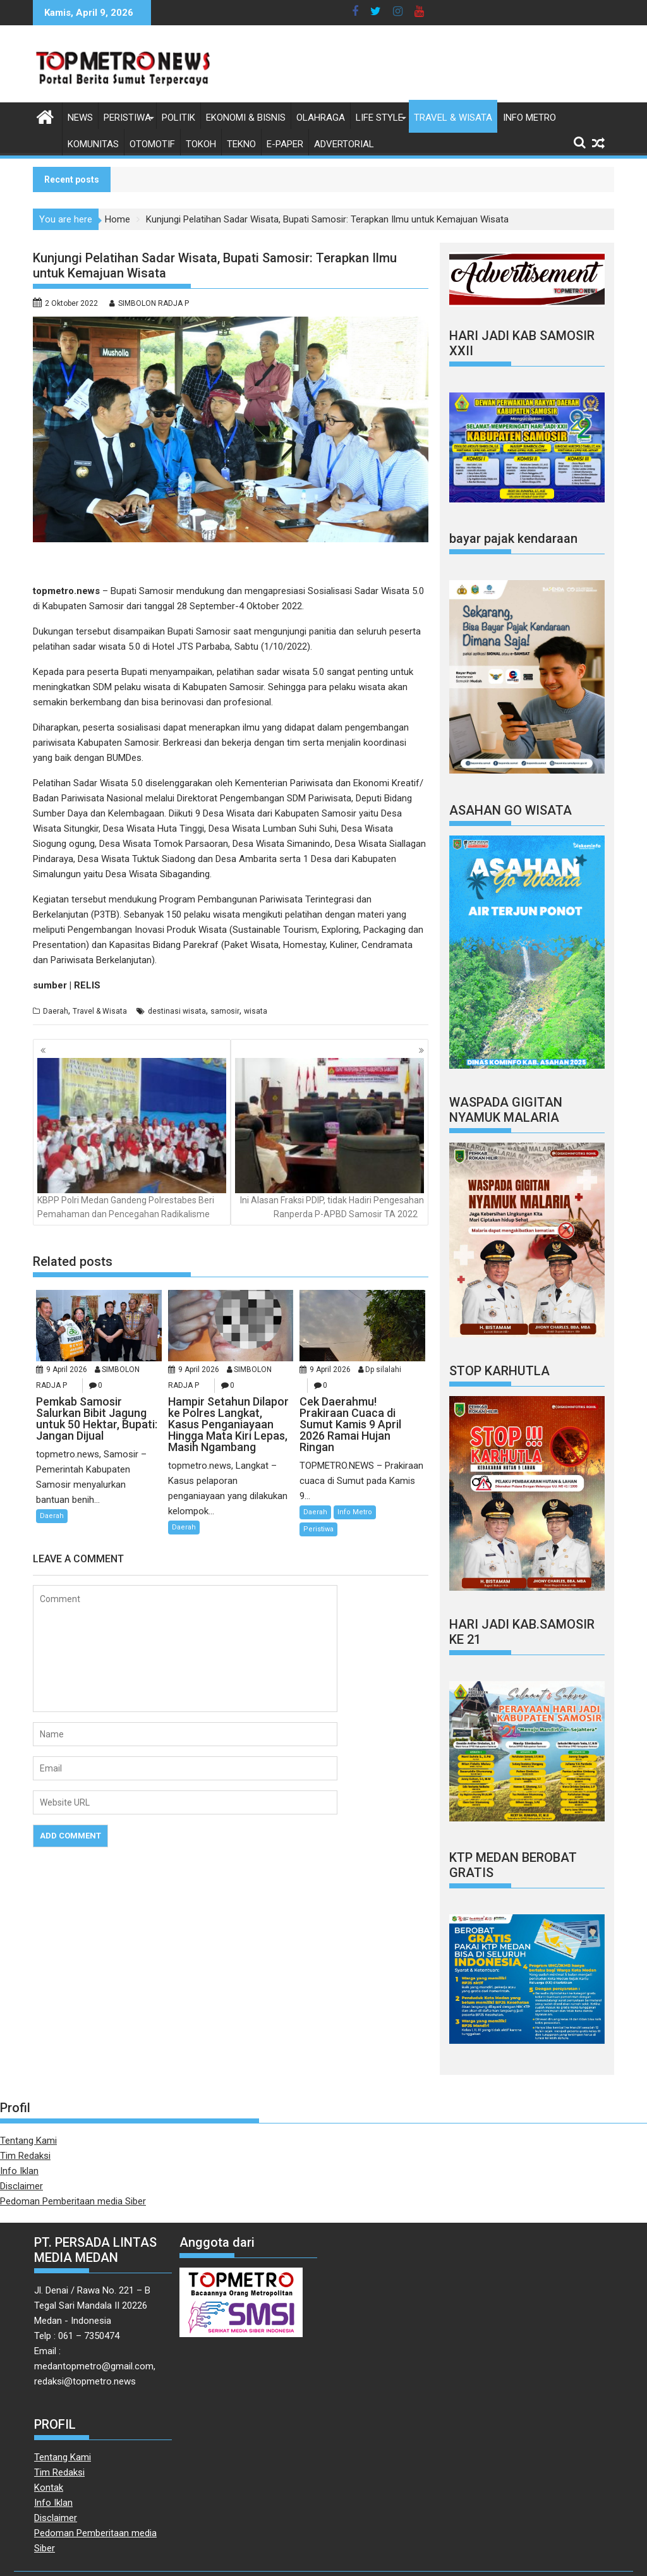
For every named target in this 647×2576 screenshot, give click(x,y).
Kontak (48, 2487)
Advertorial (344, 144)
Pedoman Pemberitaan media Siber (73, 2201)
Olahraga (320, 117)
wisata (255, 1011)
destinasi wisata (177, 1011)
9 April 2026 (66, 1369)
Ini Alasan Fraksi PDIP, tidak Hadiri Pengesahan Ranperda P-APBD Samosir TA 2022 (329, 1139)
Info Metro (529, 117)
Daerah (55, 1011)
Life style (379, 117)
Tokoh (201, 144)
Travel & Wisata (453, 117)
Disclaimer (21, 2186)
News (80, 117)
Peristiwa (127, 117)
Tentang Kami (28, 2140)
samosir (224, 1011)
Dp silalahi (383, 1369)
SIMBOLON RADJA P (153, 303)
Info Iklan (19, 2171)
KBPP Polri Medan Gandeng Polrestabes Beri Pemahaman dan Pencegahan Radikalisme (131, 1139)
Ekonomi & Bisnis (246, 117)
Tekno (241, 144)
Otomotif (152, 144)
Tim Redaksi (25, 2155)
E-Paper (285, 144)
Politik (178, 117)
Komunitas (93, 144)
